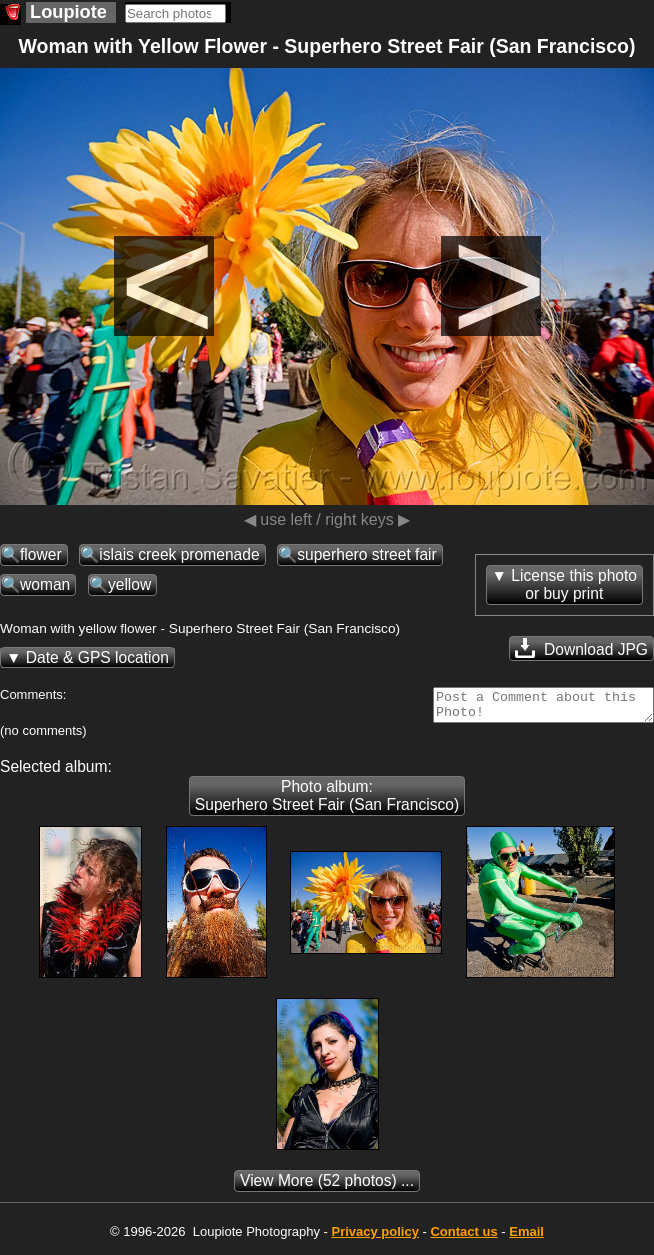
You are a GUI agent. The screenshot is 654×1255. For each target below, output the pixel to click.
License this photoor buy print (574, 584)
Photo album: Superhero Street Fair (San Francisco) (327, 801)
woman (45, 584)
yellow (129, 584)
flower (41, 554)
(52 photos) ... (327, 1186)
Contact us (463, 1237)
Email (526, 1237)
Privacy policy (374, 1237)
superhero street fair (367, 554)
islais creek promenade (179, 554)
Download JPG (581, 648)
